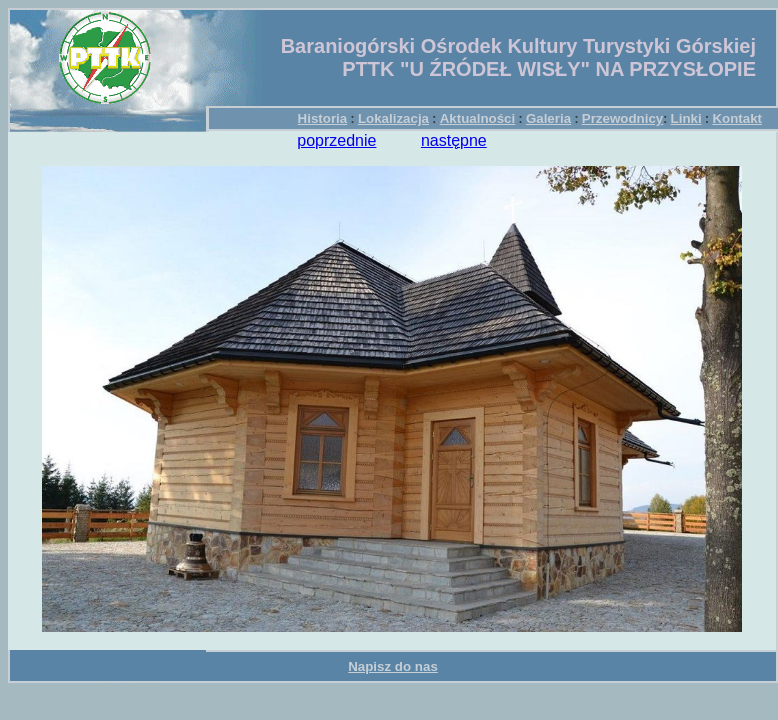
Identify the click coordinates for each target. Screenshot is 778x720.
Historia (323, 118)
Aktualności (478, 118)
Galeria (548, 118)
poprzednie (336, 140)
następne (454, 140)
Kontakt (737, 118)
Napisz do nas (393, 666)
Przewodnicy (622, 118)
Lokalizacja (393, 118)
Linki (686, 118)
